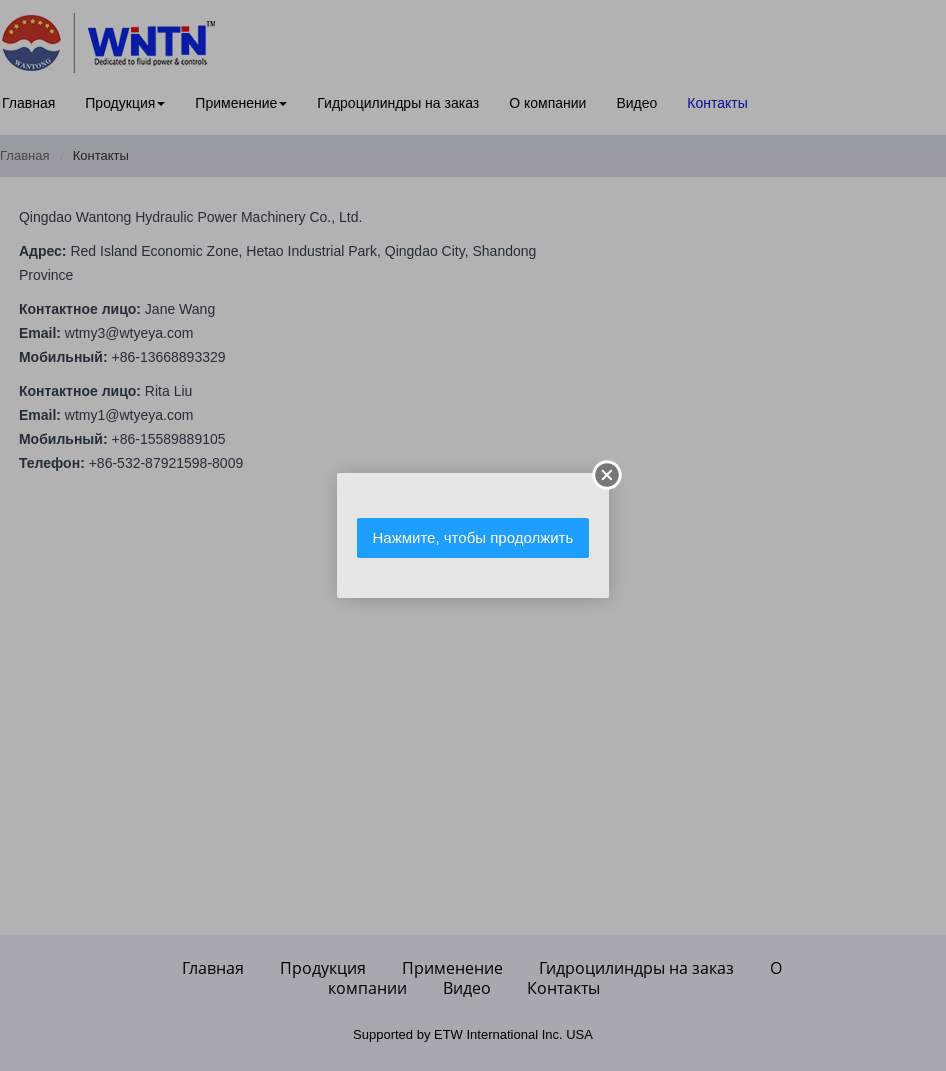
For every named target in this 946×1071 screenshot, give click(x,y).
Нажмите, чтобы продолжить (473, 537)
